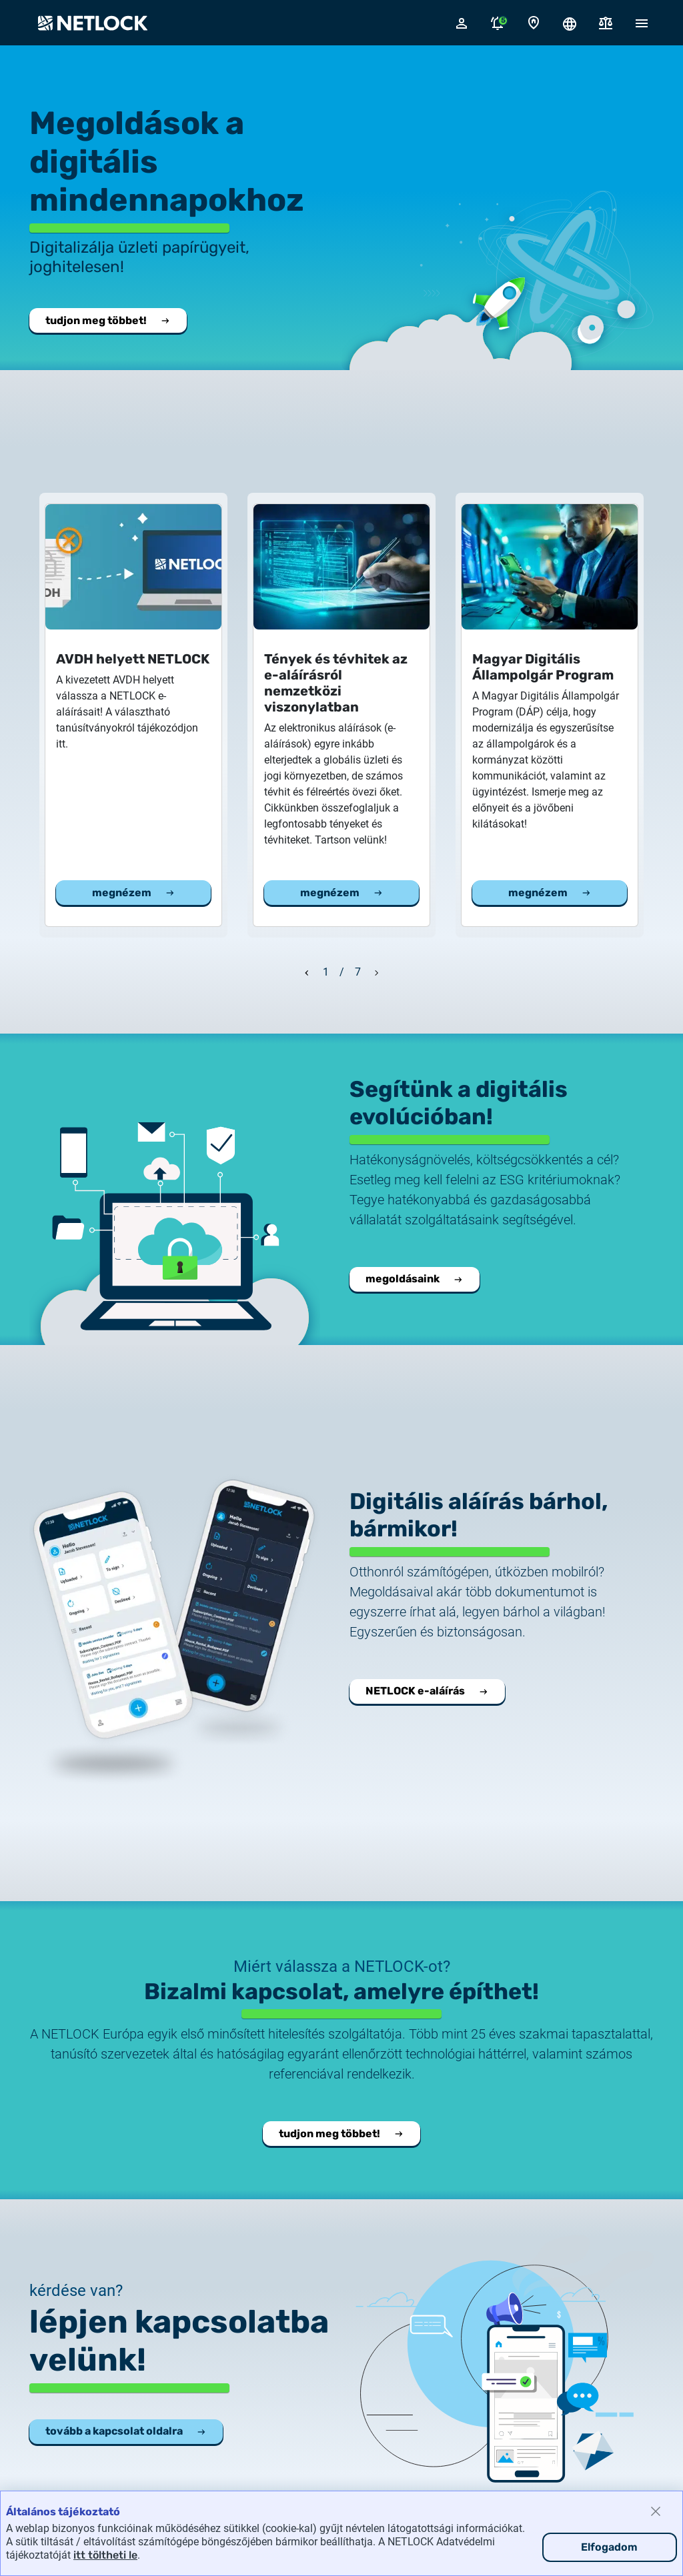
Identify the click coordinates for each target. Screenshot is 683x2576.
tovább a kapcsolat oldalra (126, 2431)
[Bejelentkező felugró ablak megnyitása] (462, 22)
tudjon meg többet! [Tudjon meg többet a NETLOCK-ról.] (108, 320)
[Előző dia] (306, 971)
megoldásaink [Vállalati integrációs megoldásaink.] (415, 1278)
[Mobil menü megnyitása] (642, 22)
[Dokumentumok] (606, 23)
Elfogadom (609, 2547)
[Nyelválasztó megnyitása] (570, 23)
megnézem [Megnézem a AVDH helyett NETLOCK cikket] (133, 892)
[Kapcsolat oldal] (534, 23)
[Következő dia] (377, 971)
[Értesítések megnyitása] (498, 22)
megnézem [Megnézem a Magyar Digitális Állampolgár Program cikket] (550, 892)
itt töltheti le (105, 2555)
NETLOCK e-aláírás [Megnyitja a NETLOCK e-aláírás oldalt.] (427, 1690)
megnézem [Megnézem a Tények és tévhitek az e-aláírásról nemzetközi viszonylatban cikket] (342, 892)
